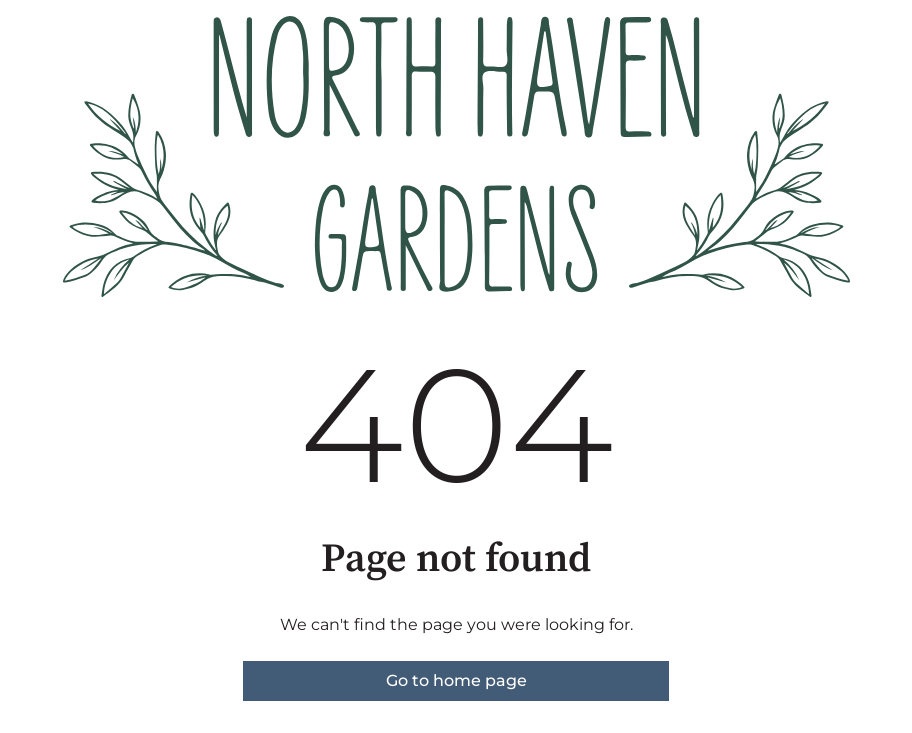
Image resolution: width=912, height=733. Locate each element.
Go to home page (456, 680)
